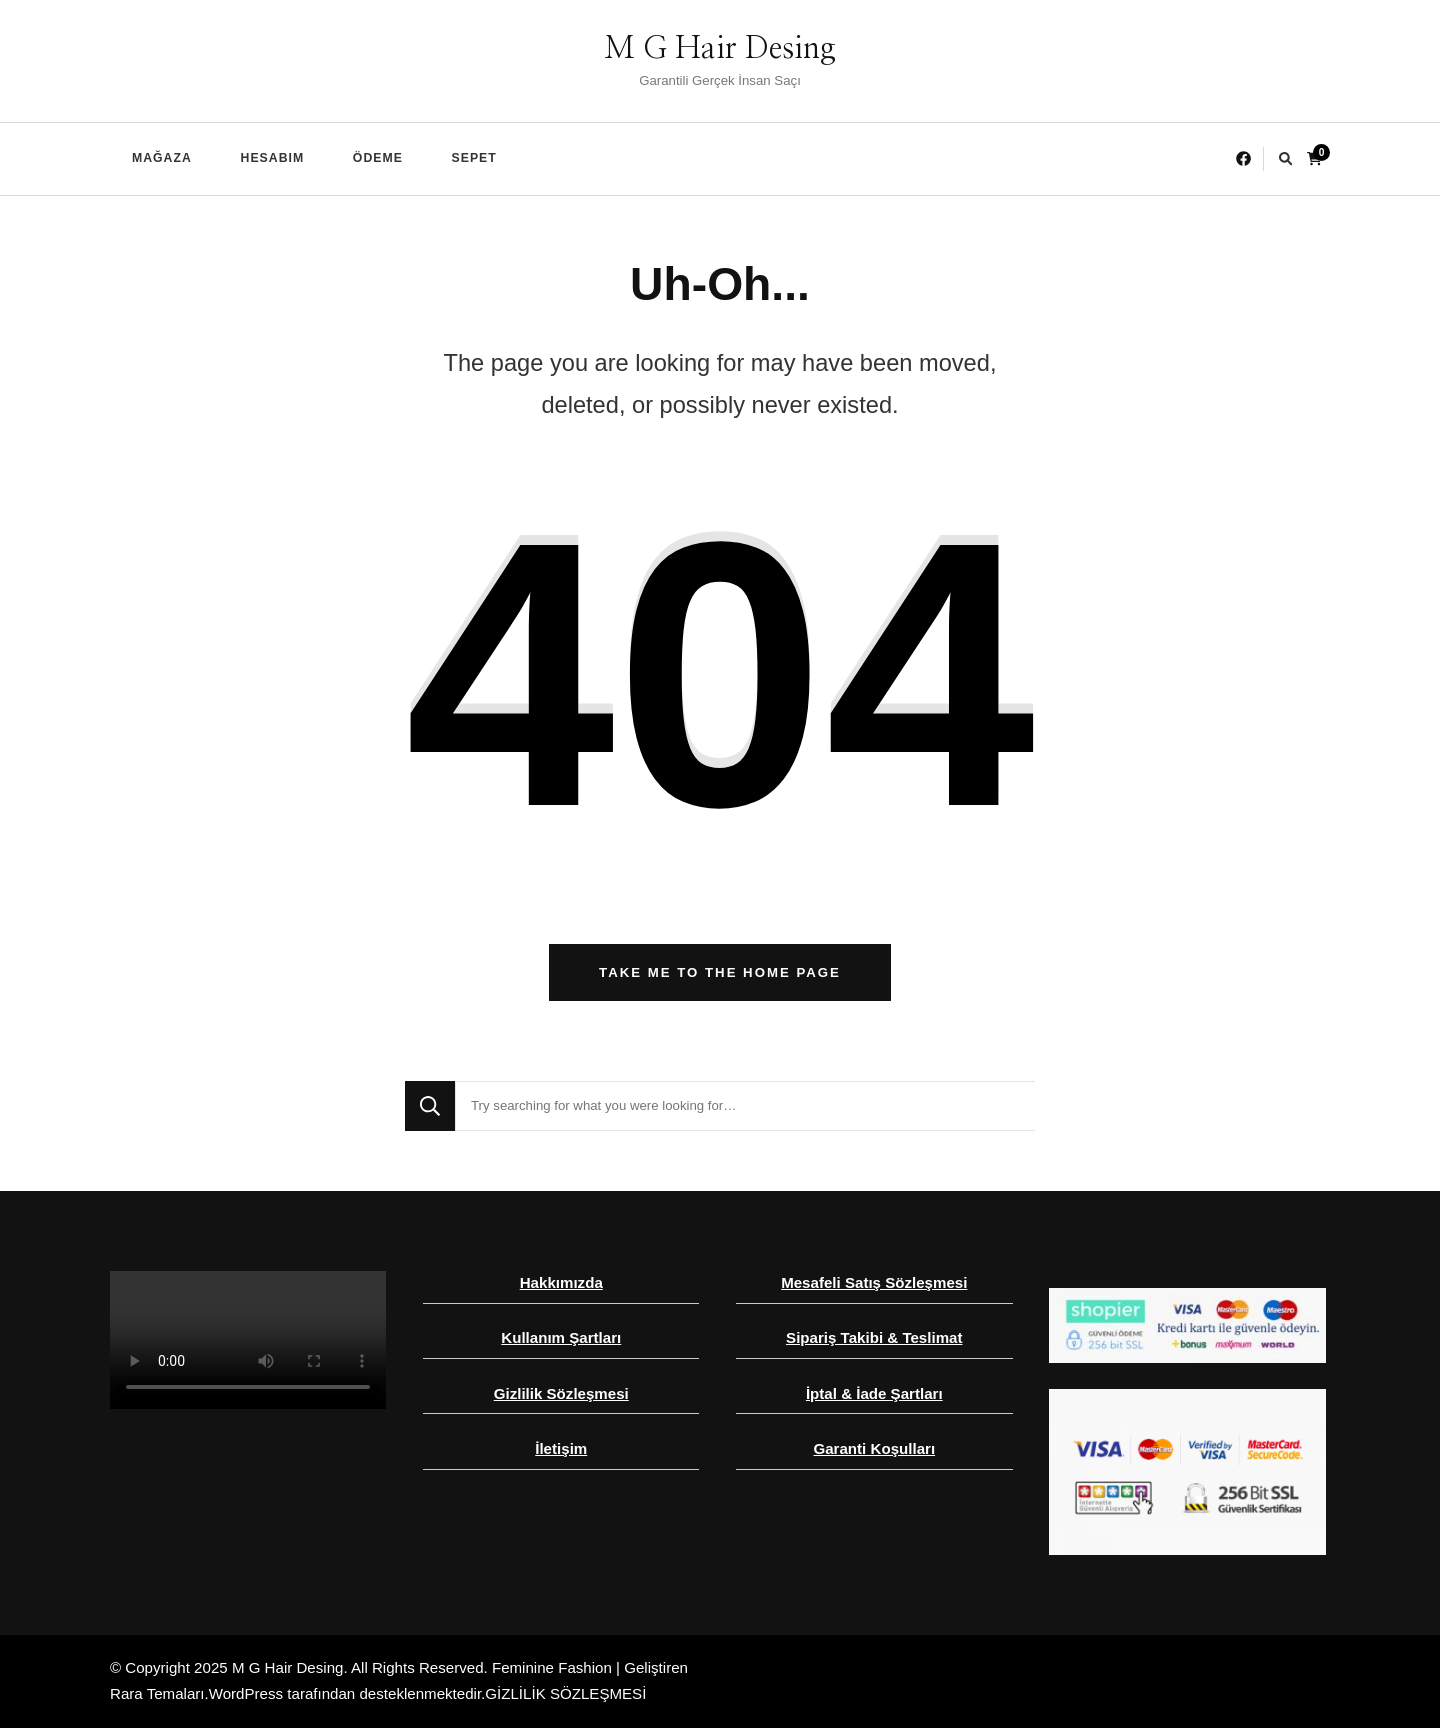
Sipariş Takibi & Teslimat (874, 1337)
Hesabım (273, 158)
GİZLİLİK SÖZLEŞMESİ (565, 1693)
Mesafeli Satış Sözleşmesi (874, 1282)
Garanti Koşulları (874, 1448)
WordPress (246, 1693)
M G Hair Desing (720, 49)
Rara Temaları (157, 1693)
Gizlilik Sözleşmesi (561, 1393)
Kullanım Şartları (561, 1337)
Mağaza (162, 158)
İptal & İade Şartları (874, 1393)
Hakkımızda (561, 1282)
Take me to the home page (720, 972)
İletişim (561, 1448)
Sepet (474, 158)
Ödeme (378, 158)
